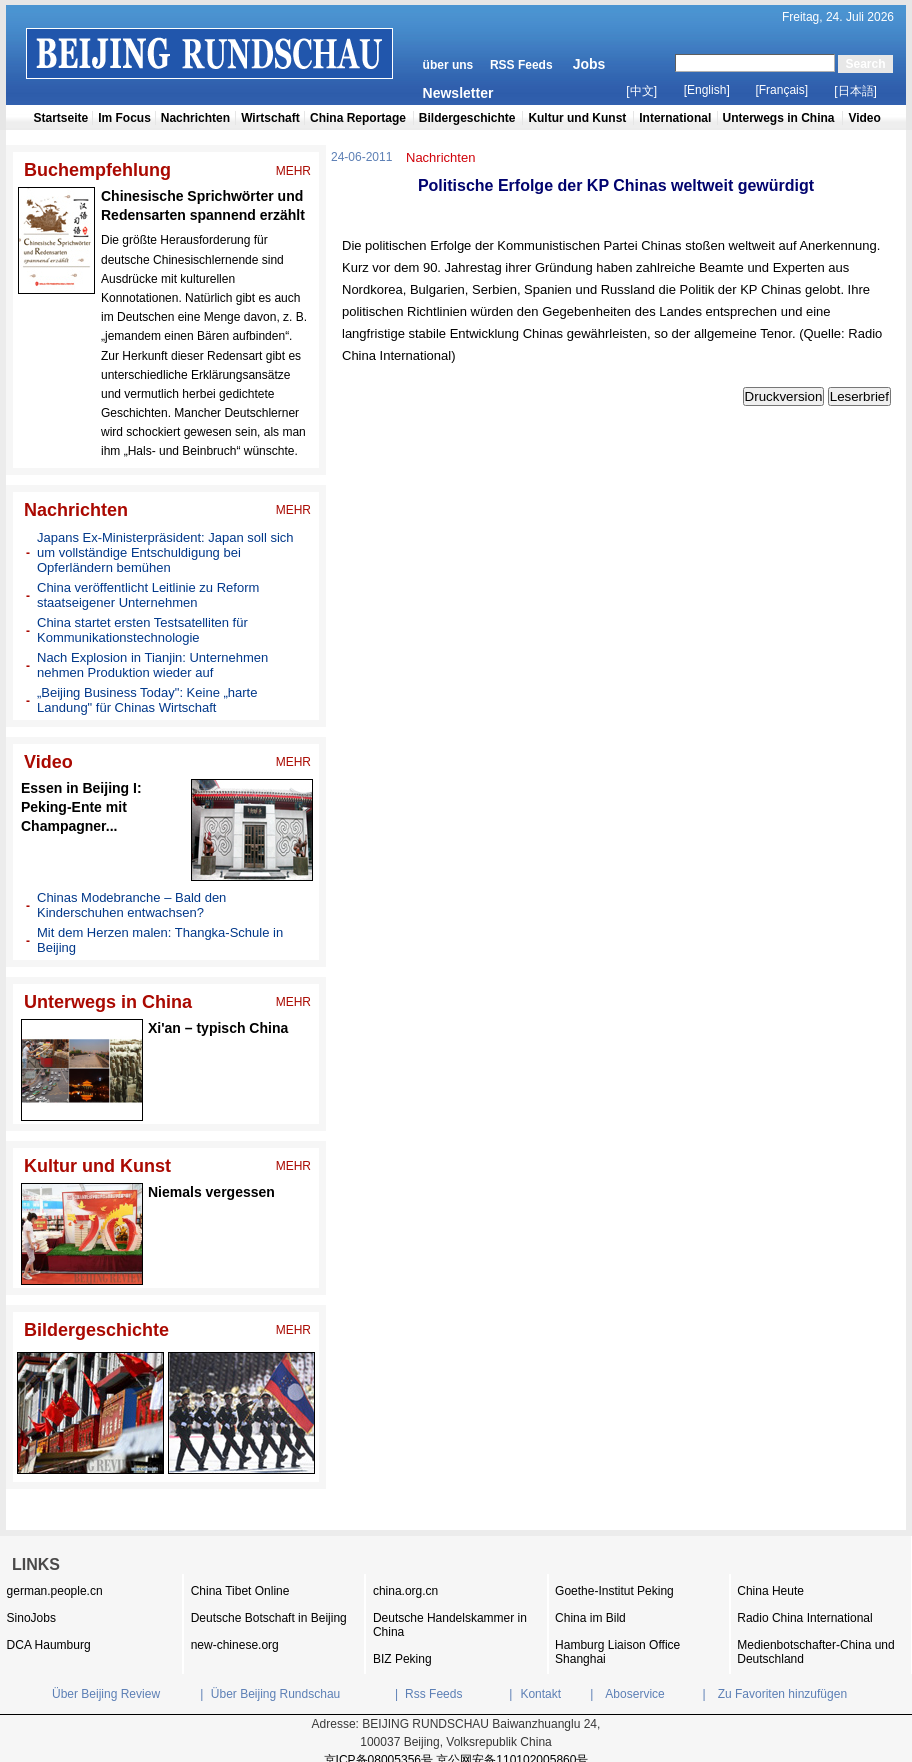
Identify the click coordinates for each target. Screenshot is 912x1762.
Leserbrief (859, 396)
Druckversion (784, 396)
